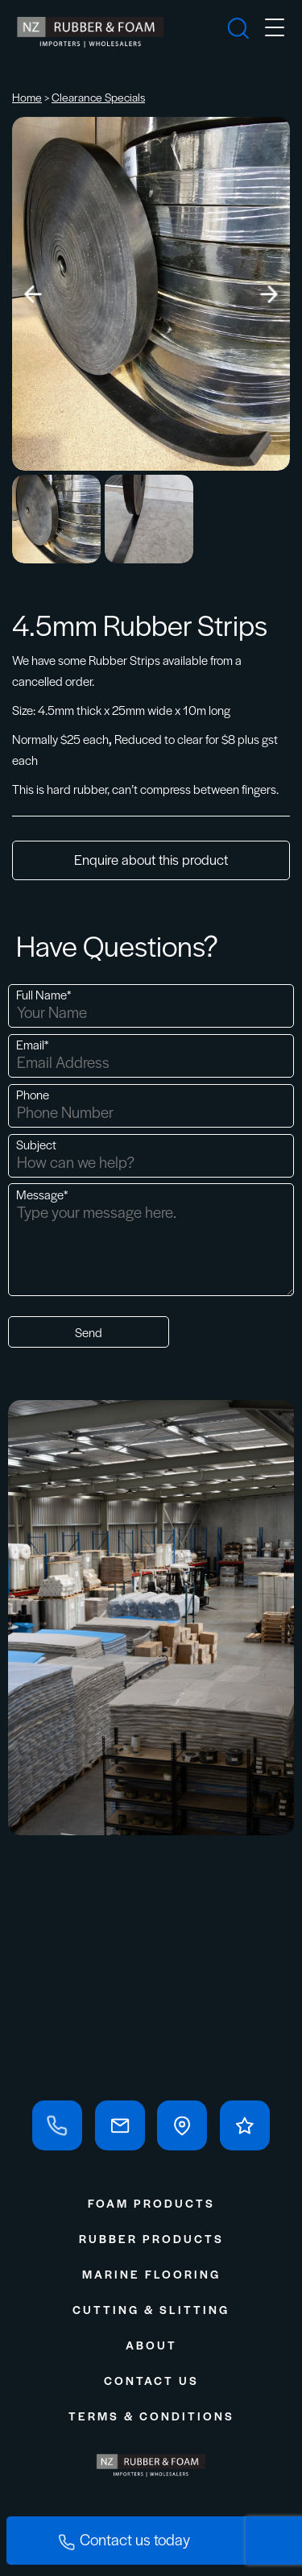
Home (27, 97)
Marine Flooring (151, 2274)
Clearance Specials (98, 97)
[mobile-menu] (274, 30)
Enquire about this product (151, 859)
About (151, 2345)
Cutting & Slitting (151, 2309)
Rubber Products (151, 2238)
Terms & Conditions (151, 2416)
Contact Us (151, 2380)
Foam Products (151, 2203)
